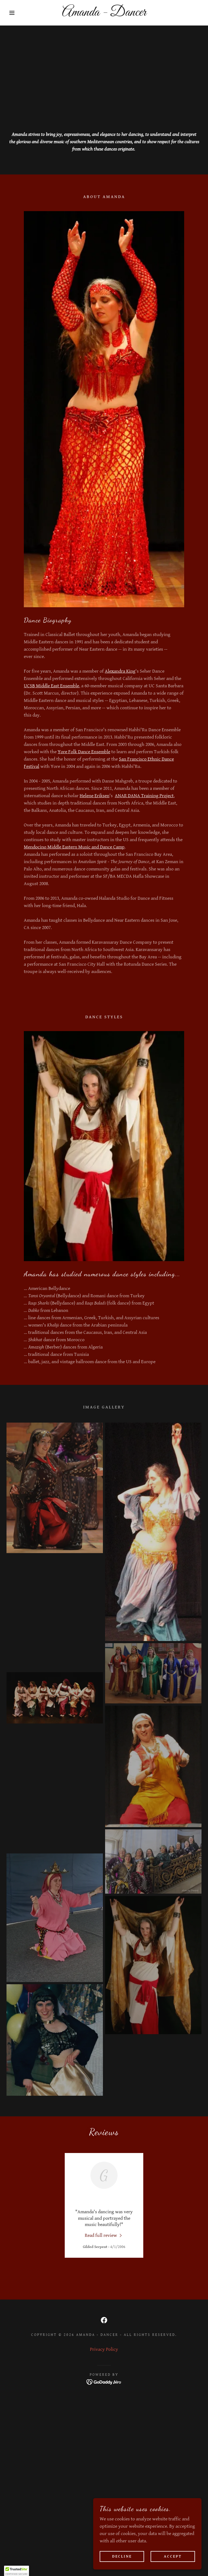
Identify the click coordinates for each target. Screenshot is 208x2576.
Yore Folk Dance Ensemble (84, 752)
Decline (122, 2556)
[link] (104, 14)
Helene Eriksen (94, 796)
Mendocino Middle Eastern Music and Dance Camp (74, 847)
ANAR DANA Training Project (144, 796)
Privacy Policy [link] (104, 2349)
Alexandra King (120, 671)
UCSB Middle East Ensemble (51, 686)
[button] (10, 12)
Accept (173, 2556)
